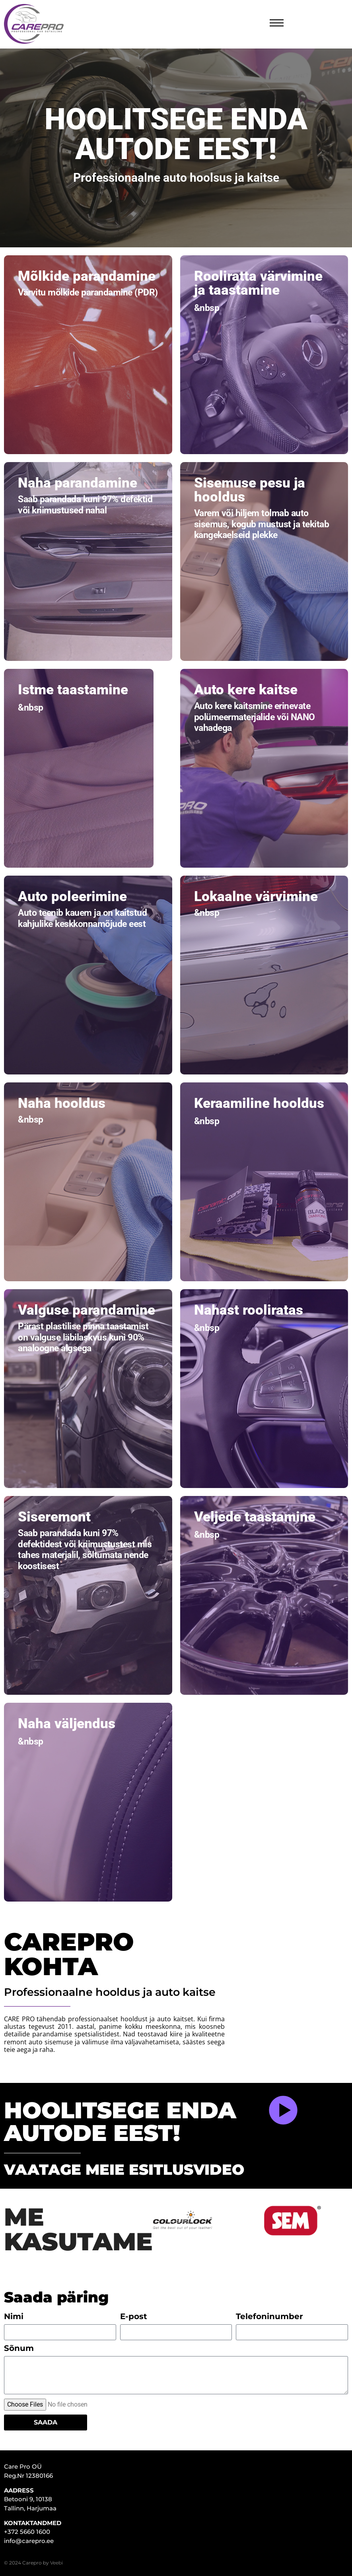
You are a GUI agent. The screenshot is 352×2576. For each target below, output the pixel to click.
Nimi (13, 2316)
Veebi (56, 2563)
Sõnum (19, 2348)
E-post (133, 2316)
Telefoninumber (269, 2316)
